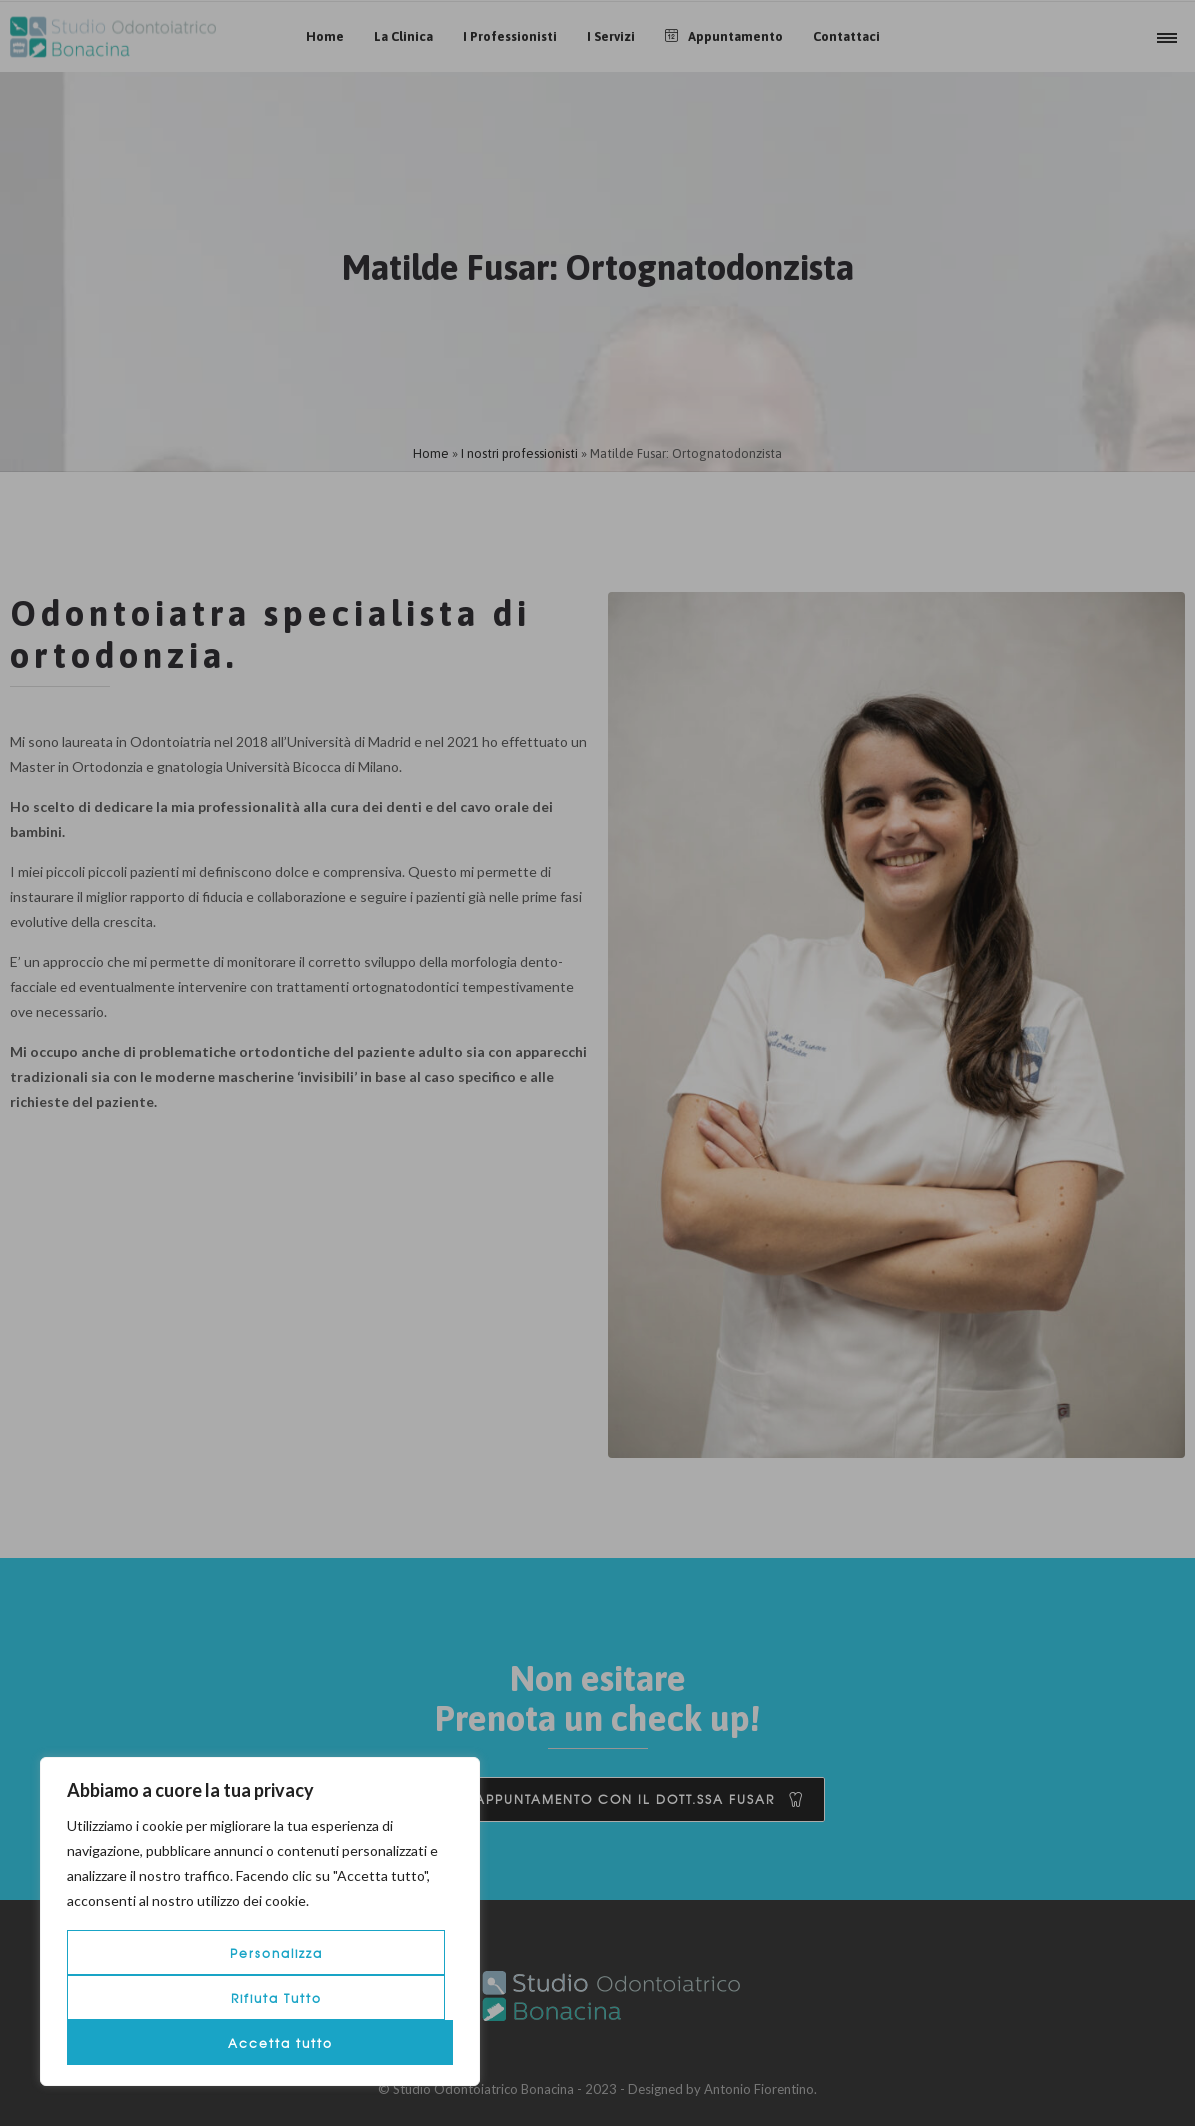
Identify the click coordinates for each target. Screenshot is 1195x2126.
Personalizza (276, 1953)
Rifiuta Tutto (276, 1998)
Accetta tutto (280, 2043)
